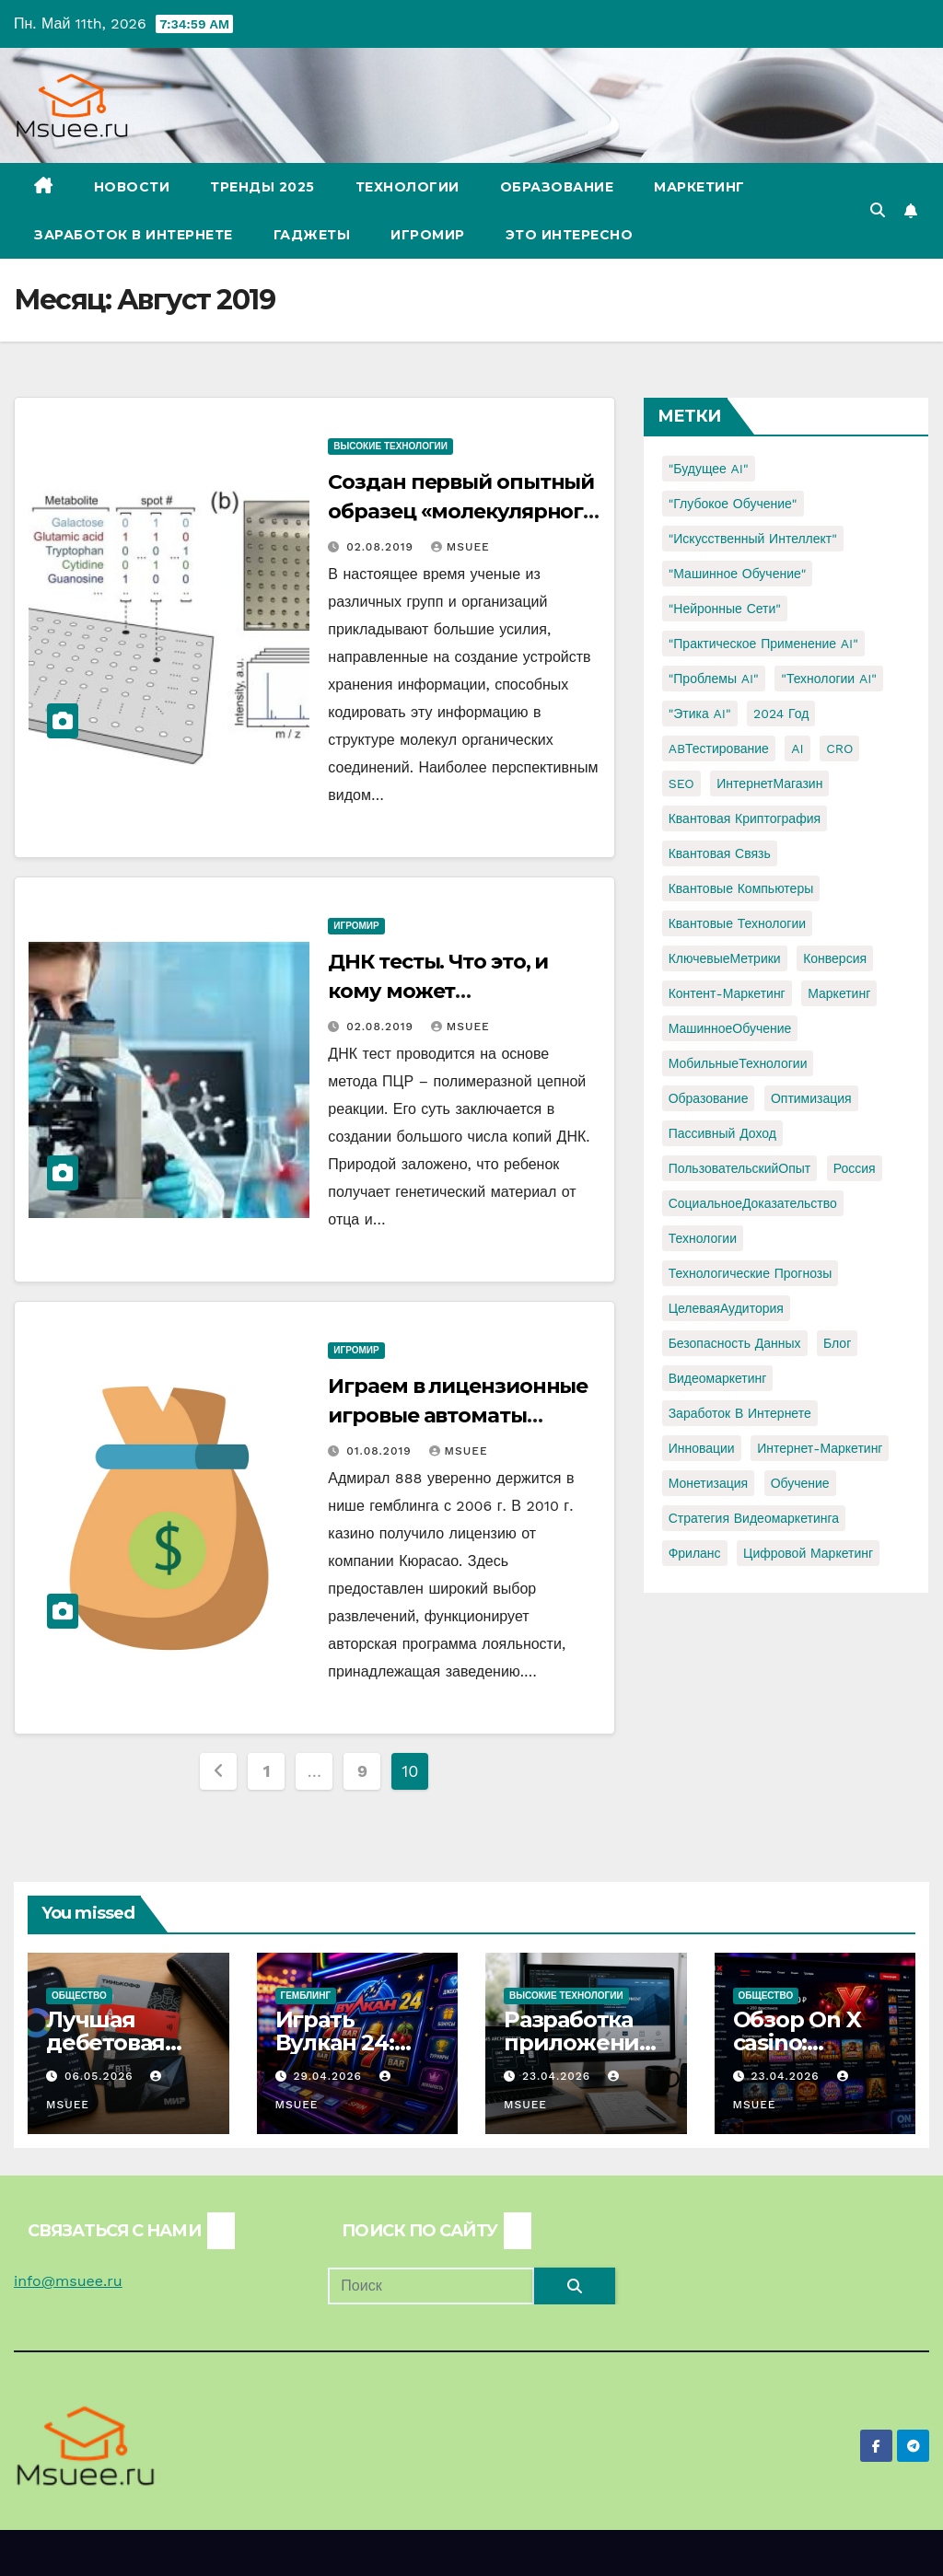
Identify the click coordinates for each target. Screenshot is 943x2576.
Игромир (427, 234)
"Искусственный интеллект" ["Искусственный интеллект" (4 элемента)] (753, 538)
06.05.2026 (101, 2076)
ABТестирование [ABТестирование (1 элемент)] (719, 748)
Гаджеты (312, 234)
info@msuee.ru (68, 2281)
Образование (557, 187)
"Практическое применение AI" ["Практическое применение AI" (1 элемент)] (763, 643)
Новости (132, 187)
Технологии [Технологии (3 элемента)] (703, 1238)
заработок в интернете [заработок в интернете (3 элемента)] (740, 1413)
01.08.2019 (380, 1451)
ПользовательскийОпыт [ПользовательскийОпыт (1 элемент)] (740, 1168)
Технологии (407, 187)
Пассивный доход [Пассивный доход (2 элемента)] (722, 1133)
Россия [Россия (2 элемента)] (854, 1168)
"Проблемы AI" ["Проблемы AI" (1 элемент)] (714, 678)
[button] (877, 210)
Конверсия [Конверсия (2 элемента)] (835, 958)
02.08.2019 (382, 546)
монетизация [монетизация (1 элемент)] (709, 1483)
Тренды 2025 (262, 187)
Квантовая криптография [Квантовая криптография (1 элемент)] (745, 818)
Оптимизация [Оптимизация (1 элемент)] (811, 1098)
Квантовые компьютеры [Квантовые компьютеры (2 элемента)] (741, 888)
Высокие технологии (390, 446)
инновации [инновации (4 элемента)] (702, 1448)
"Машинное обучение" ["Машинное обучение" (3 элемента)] (738, 573)
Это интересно (570, 234)
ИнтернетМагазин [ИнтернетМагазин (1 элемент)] (769, 783)
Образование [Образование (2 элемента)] (709, 1098)
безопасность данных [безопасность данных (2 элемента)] (735, 1343)
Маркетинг (699, 187)
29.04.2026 (329, 2076)
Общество (79, 1995)
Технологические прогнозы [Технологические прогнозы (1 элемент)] (750, 1273)
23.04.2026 (558, 2076)
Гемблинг (306, 1995)
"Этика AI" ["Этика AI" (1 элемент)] (700, 713)
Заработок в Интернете (133, 234)
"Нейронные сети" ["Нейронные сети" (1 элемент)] (725, 608)
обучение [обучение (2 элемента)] (800, 1483)
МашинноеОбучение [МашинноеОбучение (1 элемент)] (730, 1028)
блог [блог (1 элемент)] (837, 1343)
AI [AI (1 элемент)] (797, 748)
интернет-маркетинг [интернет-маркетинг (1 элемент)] (819, 1448)
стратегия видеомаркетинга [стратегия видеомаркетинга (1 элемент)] (754, 1518)
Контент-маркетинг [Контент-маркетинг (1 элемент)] (727, 993)
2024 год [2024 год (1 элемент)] (781, 713)
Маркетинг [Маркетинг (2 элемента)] (839, 993)
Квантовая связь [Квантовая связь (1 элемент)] (720, 853)
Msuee (460, 546)
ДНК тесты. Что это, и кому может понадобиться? (438, 991)
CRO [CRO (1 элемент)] (839, 748)
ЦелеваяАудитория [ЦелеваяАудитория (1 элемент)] (726, 1308)
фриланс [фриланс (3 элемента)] (695, 1553)
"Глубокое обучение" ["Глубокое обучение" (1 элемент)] (733, 503)
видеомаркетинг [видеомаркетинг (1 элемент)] (718, 1378)
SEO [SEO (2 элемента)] (681, 783)
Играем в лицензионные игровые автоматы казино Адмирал (458, 1415)
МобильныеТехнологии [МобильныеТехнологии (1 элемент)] (738, 1063)
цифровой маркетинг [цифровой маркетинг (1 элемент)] (808, 1553)
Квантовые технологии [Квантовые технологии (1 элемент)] (737, 923)
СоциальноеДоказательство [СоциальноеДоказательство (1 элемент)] (753, 1203)
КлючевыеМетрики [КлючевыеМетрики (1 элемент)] (725, 958)
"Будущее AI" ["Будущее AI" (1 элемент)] (709, 468)
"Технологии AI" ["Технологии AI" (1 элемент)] (829, 678)
